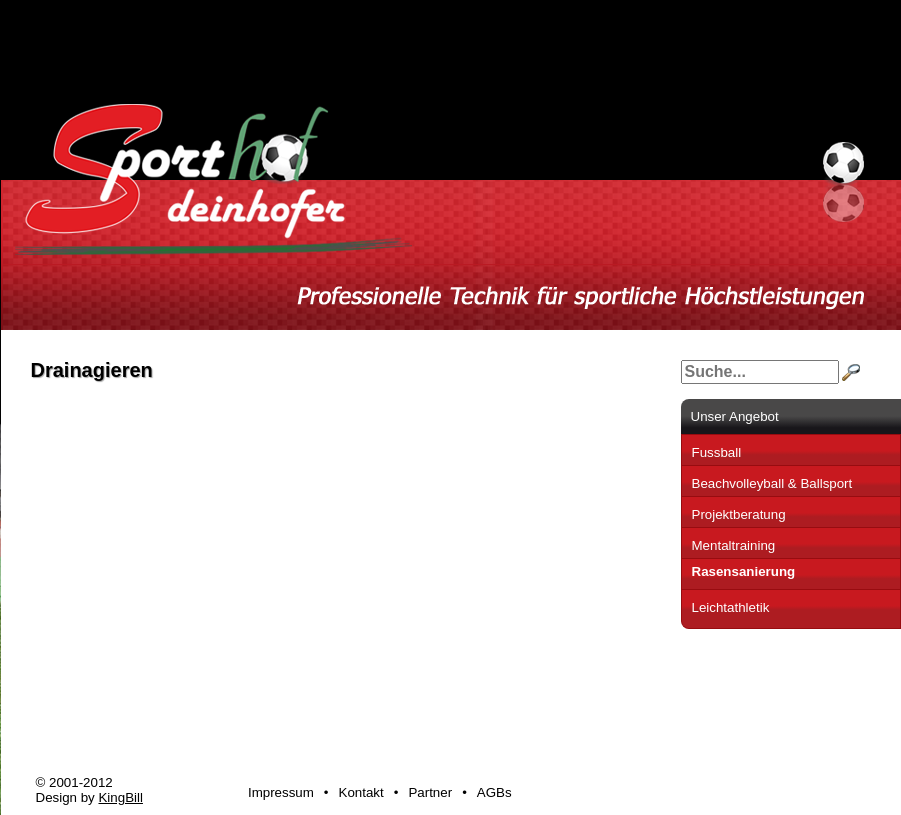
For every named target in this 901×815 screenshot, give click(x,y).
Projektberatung (739, 514)
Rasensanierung (744, 571)
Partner (430, 792)
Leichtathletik (731, 607)
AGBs (494, 792)
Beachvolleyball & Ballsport (772, 483)
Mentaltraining (734, 545)
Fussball (717, 452)
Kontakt (361, 792)
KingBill (120, 797)
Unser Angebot (735, 416)
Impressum (281, 792)
